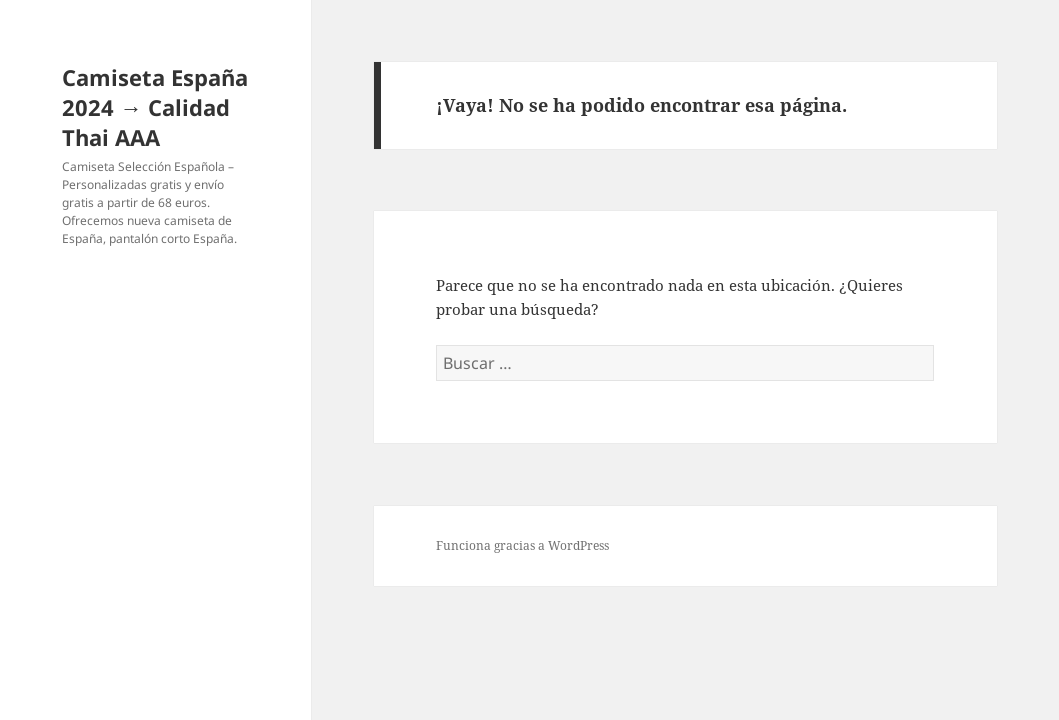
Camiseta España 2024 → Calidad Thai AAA (155, 107)
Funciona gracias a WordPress (522, 545)
